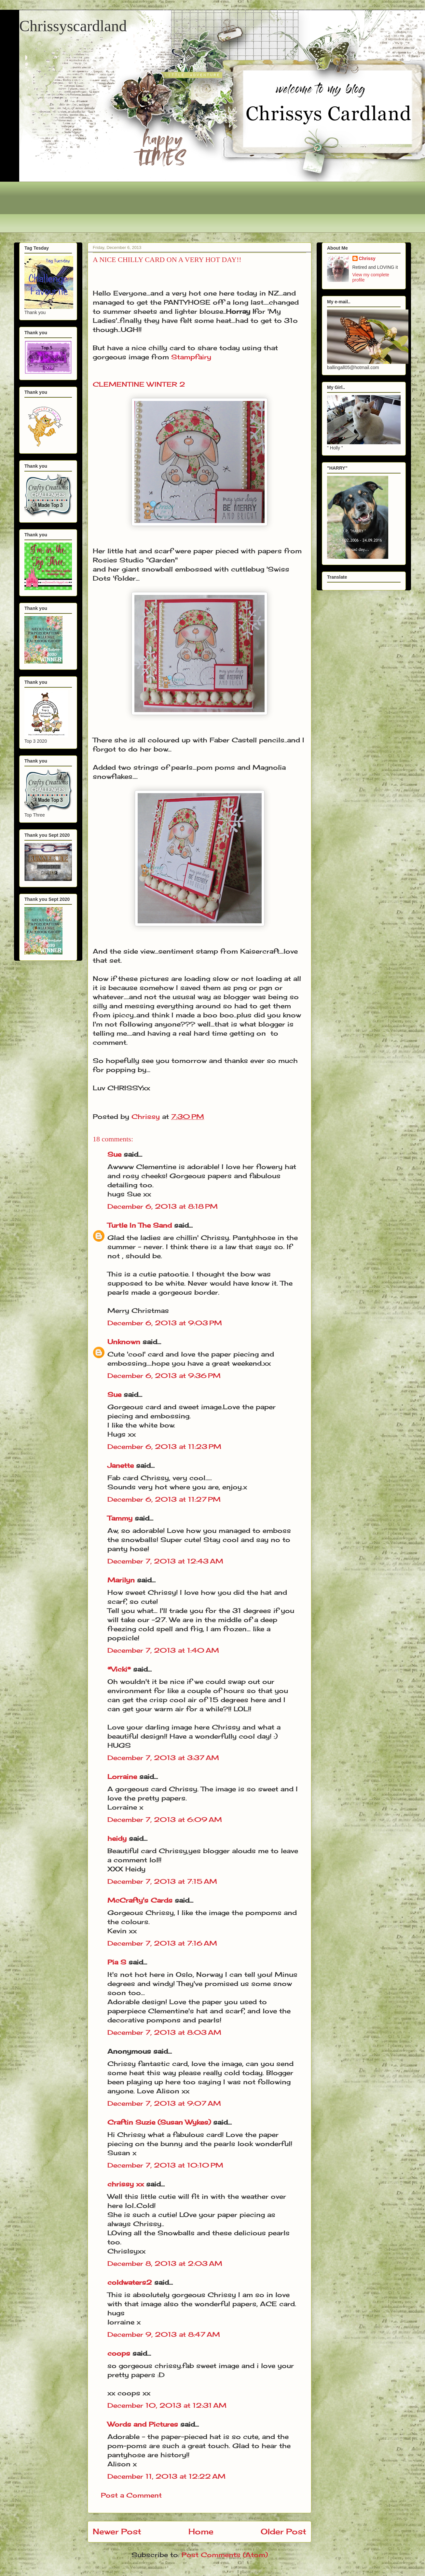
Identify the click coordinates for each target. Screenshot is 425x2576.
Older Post (283, 2531)
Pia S (116, 1962)
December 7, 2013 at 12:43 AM (165, 1561)
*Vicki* (119, 1669)
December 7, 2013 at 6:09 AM (164, 1819)
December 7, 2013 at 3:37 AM (163, 1758)
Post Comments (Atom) (225, 2555)
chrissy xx (125, 2184)
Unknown (123, 1342)
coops (118, 2353)
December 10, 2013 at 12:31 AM (166, 2405)
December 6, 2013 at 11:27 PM (164, 1499)
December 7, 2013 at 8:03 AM (164, 2032)
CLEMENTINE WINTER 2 (139, 384)
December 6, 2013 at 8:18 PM (162, 1206)
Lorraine (122, 1776)
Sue (114, 1154)
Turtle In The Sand (139, 1225)
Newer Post (117, 2531)
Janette (120, 1465)
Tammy (119, 1518)
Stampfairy (191, 357)
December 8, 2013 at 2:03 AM (164, 2263)
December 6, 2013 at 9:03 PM (164, 1323)
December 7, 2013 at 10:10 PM (165, 2165)
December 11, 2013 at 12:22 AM (166, 2476)
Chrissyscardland (73, 25)
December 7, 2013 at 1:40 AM (163, 1650)
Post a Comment (131, 2495)
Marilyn (121, 1580)
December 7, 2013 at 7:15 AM (162, 1881)
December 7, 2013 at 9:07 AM (164, 2103)
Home (200, 2531)
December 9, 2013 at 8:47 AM (163, 2334)
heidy (117, 1838)
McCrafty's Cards (139, 1900)
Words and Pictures (142, 2424)
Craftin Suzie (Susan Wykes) (159, 2122)
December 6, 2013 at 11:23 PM (164, 1446)
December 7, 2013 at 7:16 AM (162, 1943)
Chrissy (367, 258)
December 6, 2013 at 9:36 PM (164, 1375)
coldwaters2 (129, 2282)
